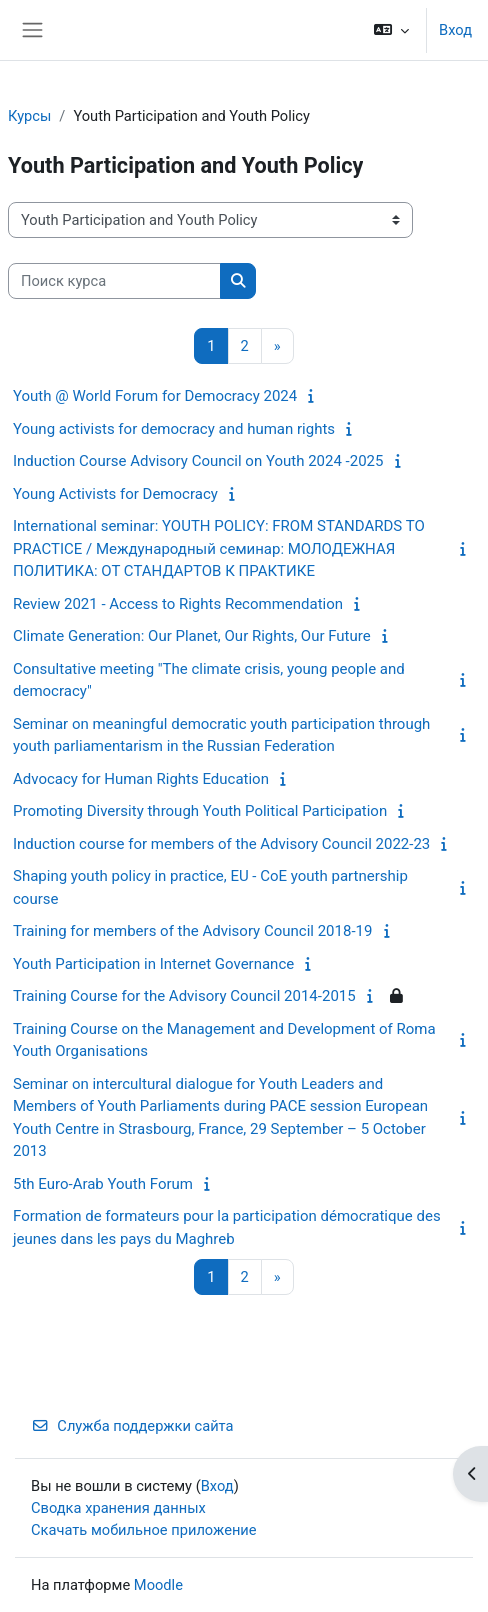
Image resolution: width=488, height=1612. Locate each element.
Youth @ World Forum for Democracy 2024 (155, 396)
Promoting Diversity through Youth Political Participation (200, 811)
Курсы (29, 116)
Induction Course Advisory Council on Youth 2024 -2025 (198, 461)
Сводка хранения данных (118, 1508)
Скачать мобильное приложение (144, 1530)
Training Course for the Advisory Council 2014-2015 (184, 996)
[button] (391, 30)
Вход (455, 30)
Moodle (158, 1585)
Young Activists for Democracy (115, 494)
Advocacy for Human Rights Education (141, 779)
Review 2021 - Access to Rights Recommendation (178, 604)
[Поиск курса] (114, 281)
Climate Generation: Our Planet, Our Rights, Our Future (192, 636)
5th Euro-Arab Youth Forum (103, 1184)
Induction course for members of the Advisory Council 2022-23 (221, 844)
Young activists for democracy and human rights (174, 429)
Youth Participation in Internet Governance (153, 964)
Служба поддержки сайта (132, 1426)
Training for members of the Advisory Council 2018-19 (192, 931)
